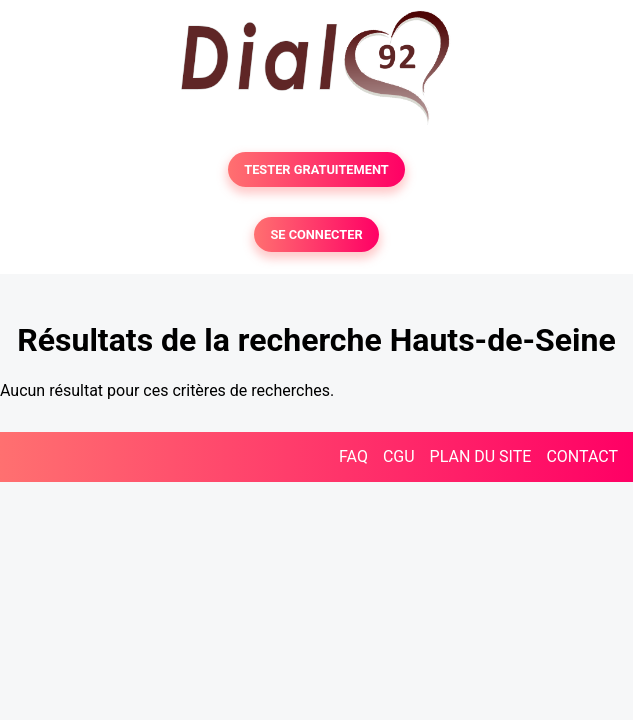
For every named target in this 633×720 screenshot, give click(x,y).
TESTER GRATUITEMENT (316, 169)
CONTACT (582, 456)
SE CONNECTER (316, 234)
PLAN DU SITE (481, 456)
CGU (399, 456)
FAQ (353, 456)
